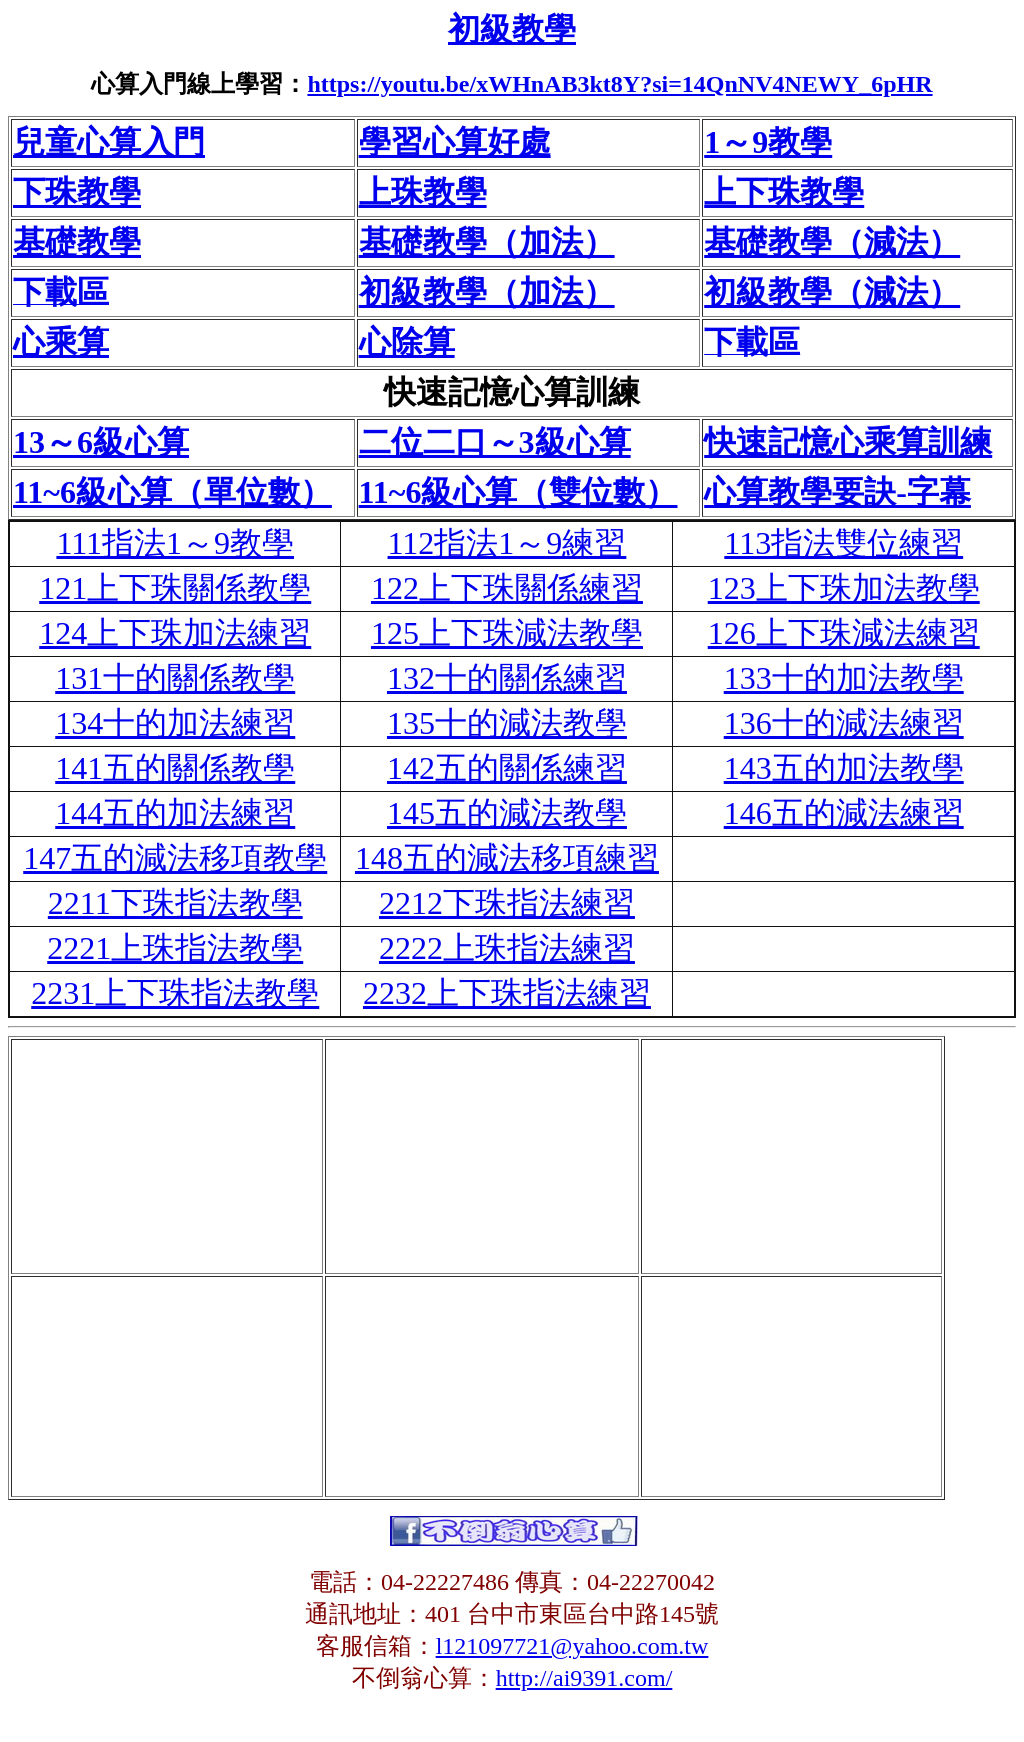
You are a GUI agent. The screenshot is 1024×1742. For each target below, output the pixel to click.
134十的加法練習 (175, 723)
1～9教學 (768, 142)
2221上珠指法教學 (175, 948)
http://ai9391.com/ (584, 1678)
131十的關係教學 (175, 678)
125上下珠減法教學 (507, 633)
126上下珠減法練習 (844, 633)
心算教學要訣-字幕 (837, 492)
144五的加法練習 (175, 813)
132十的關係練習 (507, 678)
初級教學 (512, 29)
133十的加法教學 (844, 678)
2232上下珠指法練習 (507, 993)
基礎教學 (77, 242)
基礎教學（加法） (487, 242)
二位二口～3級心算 (495, 442)
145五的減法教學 (507, 813)
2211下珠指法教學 (175, 903)
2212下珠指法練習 (507, 903)
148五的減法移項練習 (507, 858)
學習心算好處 (455, 142)
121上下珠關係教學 (175, 588)
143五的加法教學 (844, 768)
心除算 (407, 342)
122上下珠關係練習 (507, 588)
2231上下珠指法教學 (175, 993)
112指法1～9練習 (507, 543)
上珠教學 (423, 192)
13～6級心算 (101, 442)
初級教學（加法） (487, 292)
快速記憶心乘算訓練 (848, 442)
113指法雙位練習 (843, 543)
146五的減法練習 (844, 813)
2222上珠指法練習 (507, 948)
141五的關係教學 (175, 768)
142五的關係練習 (507, 768)
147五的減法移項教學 (175, 858)
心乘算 (61, 342)
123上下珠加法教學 (844, 588)
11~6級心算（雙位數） (518, 492)
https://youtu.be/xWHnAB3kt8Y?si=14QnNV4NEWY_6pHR (619, 84)
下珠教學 (77, 192)
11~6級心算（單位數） (172, 492)
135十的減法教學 (507, 723)
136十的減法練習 (844, 723)
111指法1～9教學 (175, 543)
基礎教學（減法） (832, 242)
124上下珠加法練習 (175, 633)
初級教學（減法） (832, 292)
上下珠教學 (784, 192)
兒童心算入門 (109, 142)
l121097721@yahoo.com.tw (572, 1646)
